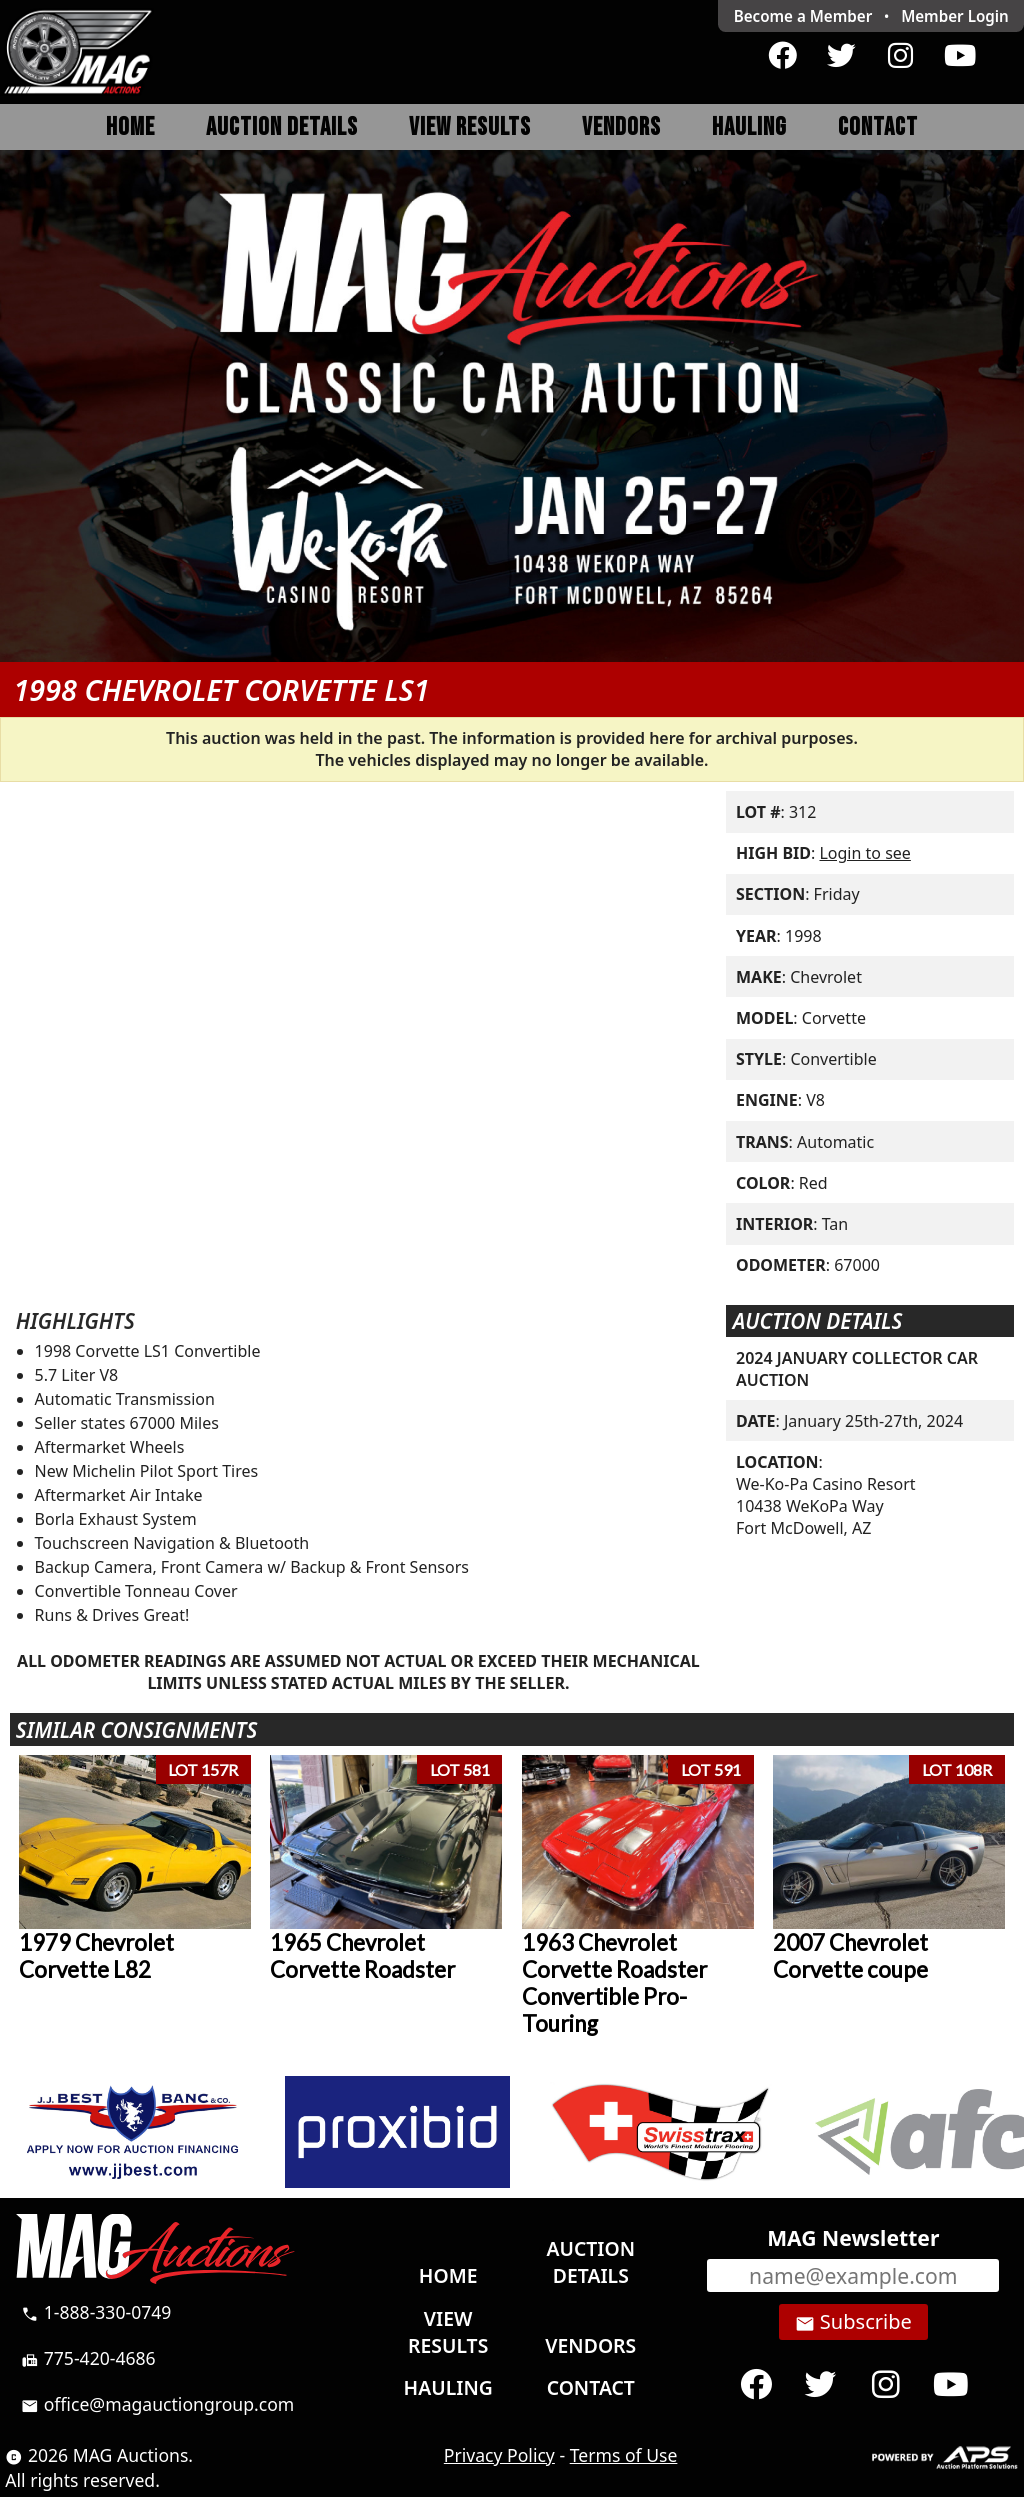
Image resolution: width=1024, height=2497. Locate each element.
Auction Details (282, 127)
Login (955, 16)
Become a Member (803, 16)
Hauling (749, 127)
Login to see (864, 853)
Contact (878, 127)
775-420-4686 (88, 2358)
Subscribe (853, 2322)
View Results (470, 127)
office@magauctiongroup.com (157, 2404)
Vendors (621, 127)
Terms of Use (624, 2455)
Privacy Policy (499, 2455)
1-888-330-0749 (96, 2312)
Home (130, 127)
